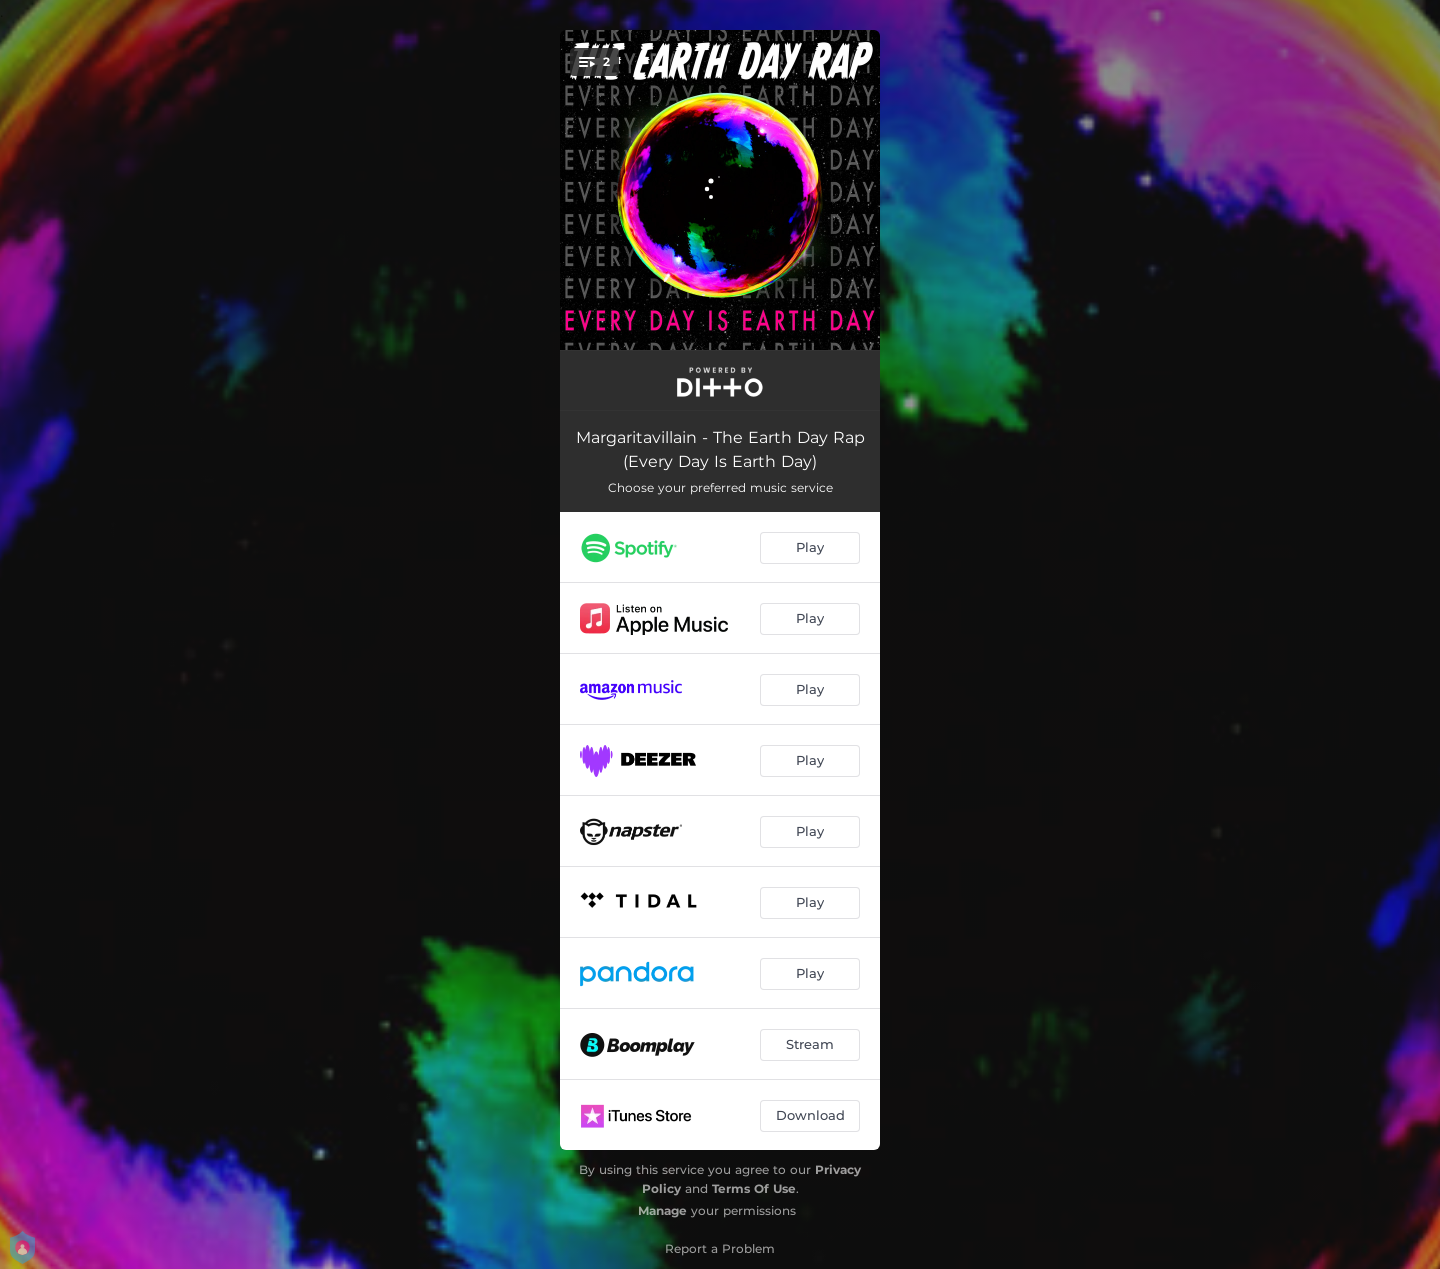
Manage (662, 1210)
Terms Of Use (754, 1188)
